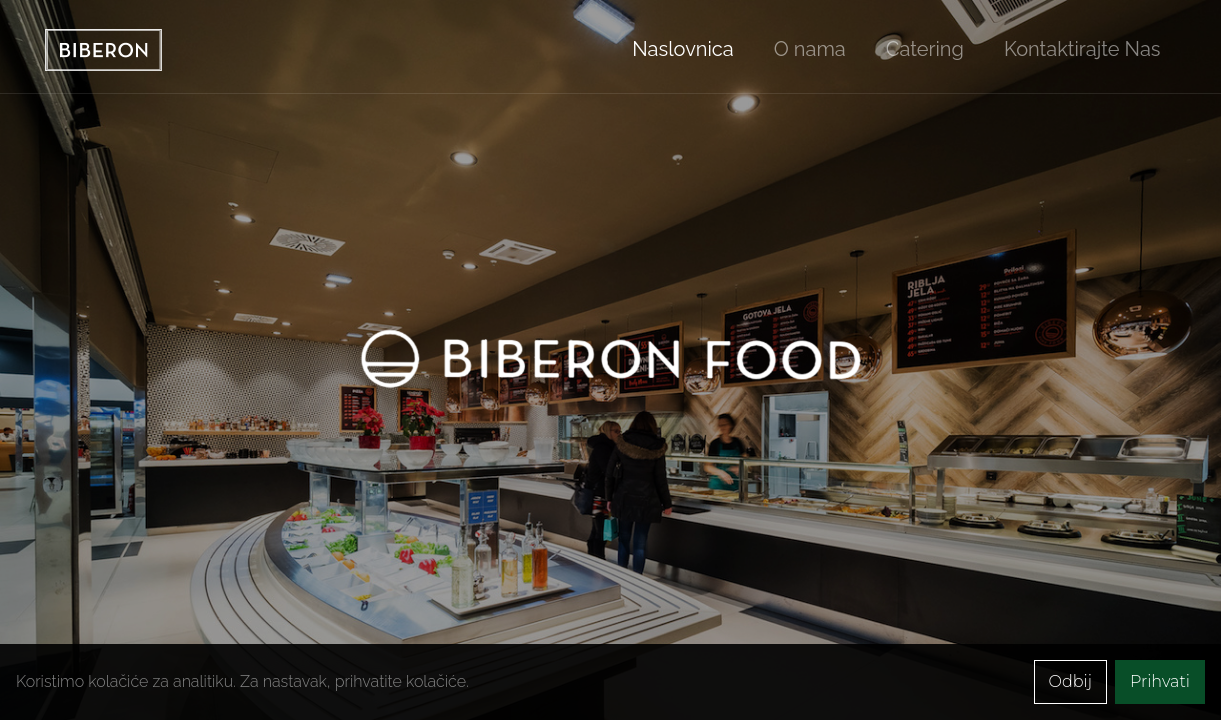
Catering (925, 49)
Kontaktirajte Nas (1082, 49)
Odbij (1070, 681)
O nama (810, 49)
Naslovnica (682, 49)
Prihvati (1160, 681)
